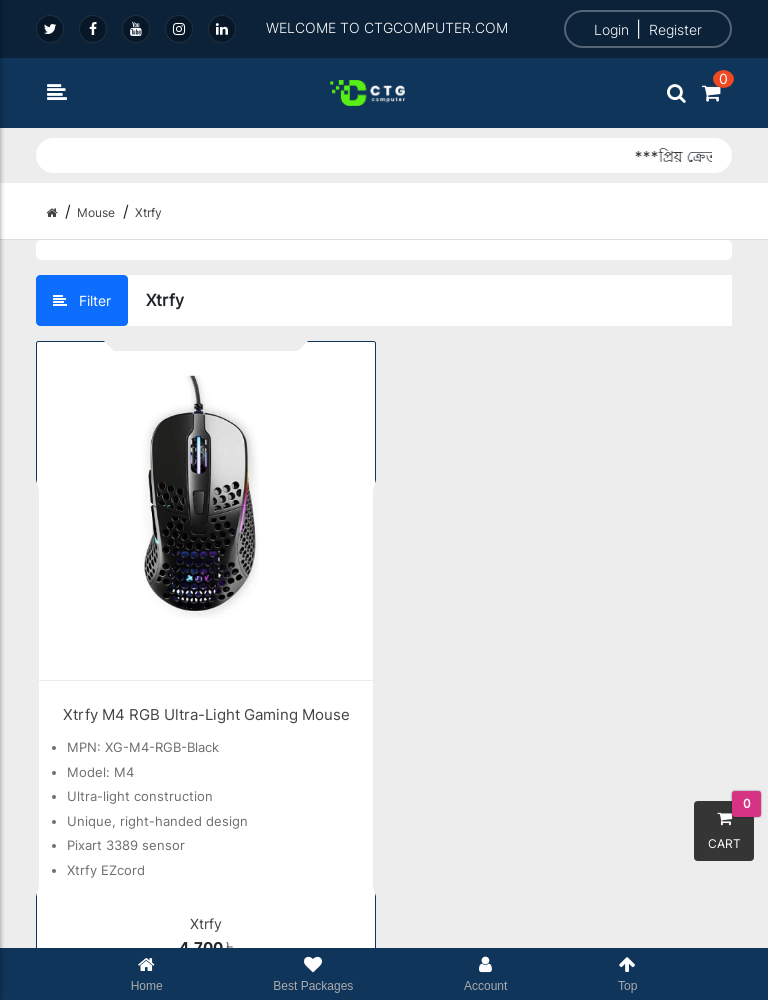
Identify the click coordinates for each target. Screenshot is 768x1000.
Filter (82, 300)
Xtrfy (206, 924)
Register (675, 29)
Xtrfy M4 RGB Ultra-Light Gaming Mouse (206, 714)
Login (611, 29)
